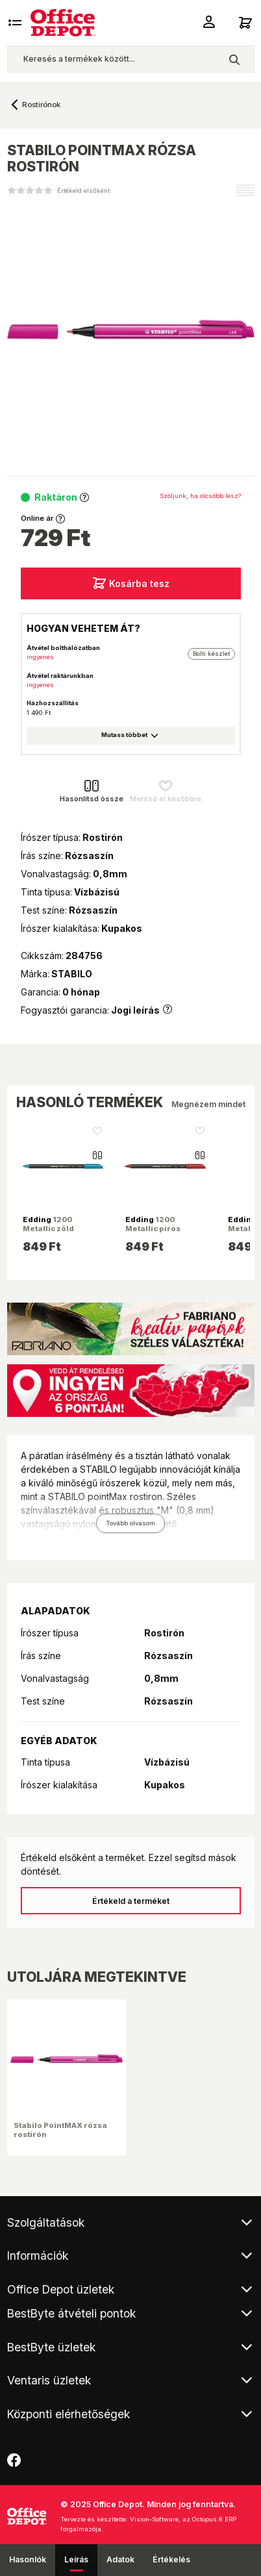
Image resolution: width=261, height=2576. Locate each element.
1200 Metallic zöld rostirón (48, 1228)
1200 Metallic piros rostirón (152, 1228)
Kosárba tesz (131, 583)
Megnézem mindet (208, 1104)
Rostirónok (41, 104)
